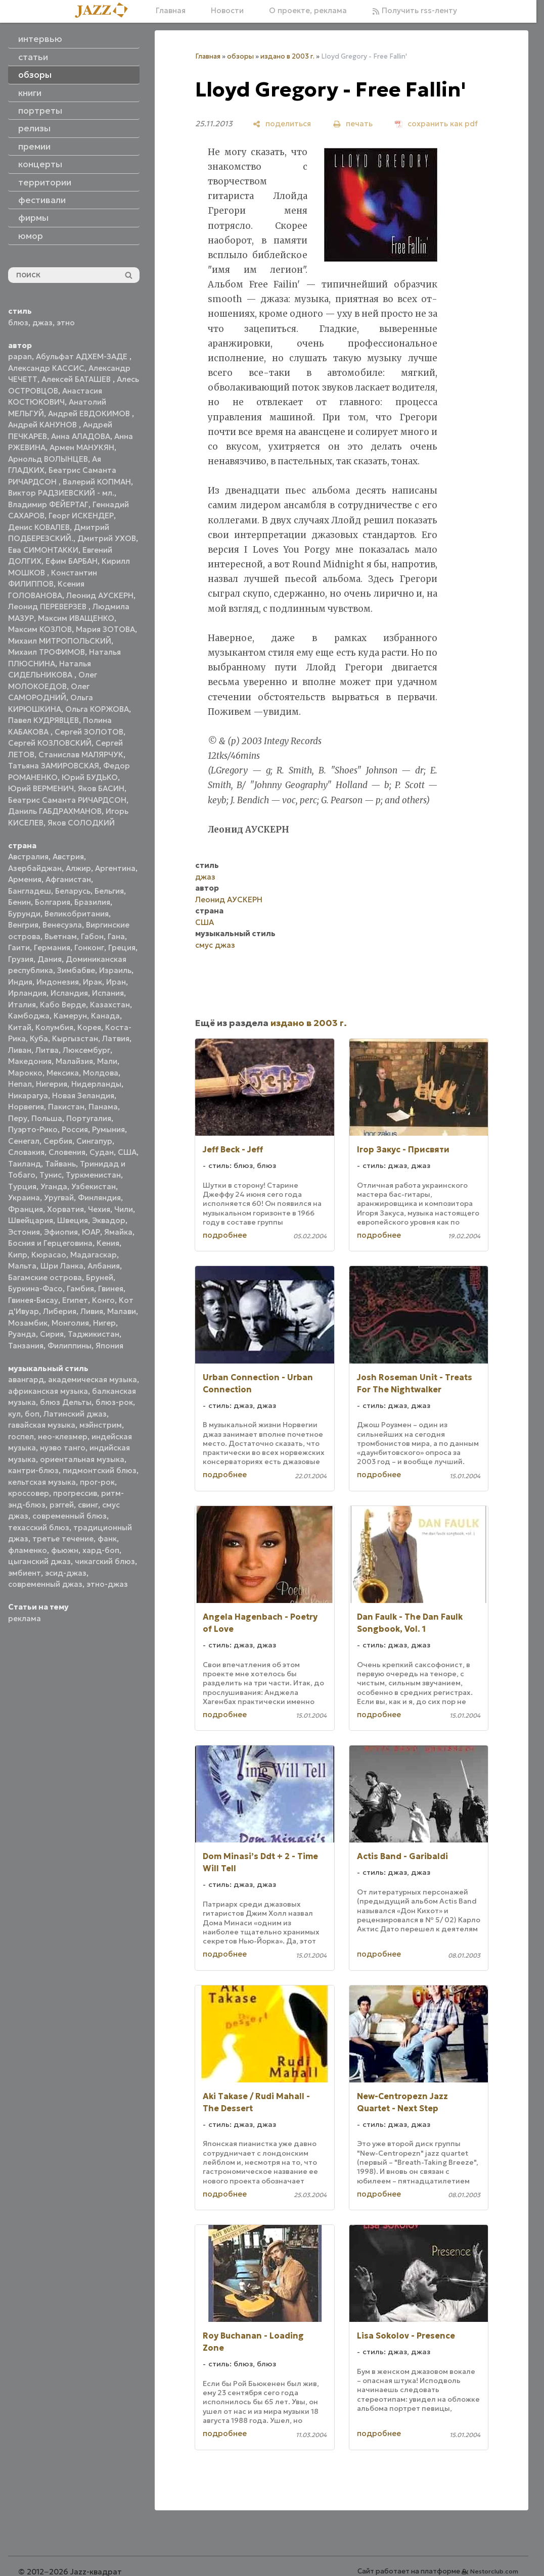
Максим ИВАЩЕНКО (76, 618)
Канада (105, 1015)
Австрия (68, 856)
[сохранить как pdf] (436, 123)
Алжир (78, 868)
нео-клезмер (62, 1436)
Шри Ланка (61, 1266)
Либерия (59, 1311)
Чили (123, 1209)
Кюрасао (48, 1254)
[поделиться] (282, 123)
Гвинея (110, 1288)
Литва (47, 1050)
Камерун (70, 1015)
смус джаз (215, 945)
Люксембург (86, 1050)
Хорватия (65, 1209)
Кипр (17, 1254)
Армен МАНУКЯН (82, 447)
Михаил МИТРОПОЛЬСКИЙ (59, 641)
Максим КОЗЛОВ (40, 629)
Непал (20, 1084)
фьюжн (64, 1550)
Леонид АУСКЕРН (99, 595)
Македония (30, 1061)
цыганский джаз (39, 1561)
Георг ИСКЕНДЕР (81, 515)
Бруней (99, 1277)
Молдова (100, 1073)
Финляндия (99, 1197)
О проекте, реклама (308, 10)
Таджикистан (93, 1334)
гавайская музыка (41, 1425)
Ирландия (27, 993)
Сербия (57, 1141)
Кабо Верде (63, 1004)
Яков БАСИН (101, 788)
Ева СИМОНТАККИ (43, 550)
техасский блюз (38, 1527)
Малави (121, 1311)
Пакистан (66, 1106)
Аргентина (115, 868)
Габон (92, 936)
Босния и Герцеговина (50, 1243)
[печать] (353, 123)
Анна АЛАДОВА (80, 436)
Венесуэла (62, 925)
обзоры (240, 56)
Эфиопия (61, 1232)
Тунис (50, 1175)
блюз (18, 322)
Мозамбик (28, 1323)
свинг (88, 1505)
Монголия (70, 1323)
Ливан (19, 1050)
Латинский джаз (75, 1414)
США (127, 1152)
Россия (75, 1129)
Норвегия (26, 1106)
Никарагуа (28, 1095)
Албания (103, 1266)
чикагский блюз (105, 1561)
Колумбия (54, 1027)
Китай (19, 1027)
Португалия (88, 1118)
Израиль (115, 970)
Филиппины (70, 1345)
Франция (25, 1209)
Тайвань (60, 1164)
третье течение (63, 1538)
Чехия (99, 1209)
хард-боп (100, 1550)
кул (14, 1414)
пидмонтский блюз (100, 1470)
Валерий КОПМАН (97, 482)
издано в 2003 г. (287, 56)
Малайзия (74, 1061)
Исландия (69, 993)
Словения (67, 1152)
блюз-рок (114, 1402)
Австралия (28, 856)
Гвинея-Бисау (33, 1300)
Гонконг (89, 947)
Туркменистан (93, 1175)
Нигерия (51, 1084)
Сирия (52, 1334)
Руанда (22, 1334)
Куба (39, 1038)
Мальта (22, 1266)
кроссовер (28, 1493)
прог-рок (97, 1482)
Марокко (25, 1073)
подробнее (225, 1235)
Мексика (63, 1073)
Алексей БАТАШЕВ (77, 379)
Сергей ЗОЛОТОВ (89, 732)
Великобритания (76, 913)
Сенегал (23, 1141)
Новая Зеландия (83, 1095)
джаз (42, 322)
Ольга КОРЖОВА (97, 709)
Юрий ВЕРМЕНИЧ (41, 788)
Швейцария (30, 1220)
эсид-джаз (65, 1573)
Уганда (53, 1186)
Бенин (19, 902)
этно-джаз (107, 1584)
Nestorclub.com (494, 2571)
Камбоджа (29, 1015)
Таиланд (24, 1164)
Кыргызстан (75, 1038)
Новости (227, 10)
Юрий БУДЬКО (90, 777)
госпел (21, 1436)
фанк (107, 1538)
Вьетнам (60, 936)
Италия (22, 1004)
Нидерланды (96, 1084)
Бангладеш (29, 891)
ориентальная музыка (82, 1459)
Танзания (25, 1345)
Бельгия (109, 891)
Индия (20, 982)
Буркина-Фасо (35, 1288)
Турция (22, 1186)
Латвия (115, 1038)
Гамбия (80, 1288)
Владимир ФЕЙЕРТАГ (48, 504)
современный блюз (69, 1516)
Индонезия (57, 982)
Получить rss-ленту (414, 10)
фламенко (27, 1550)
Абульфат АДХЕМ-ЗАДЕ (82, 356)
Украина (24, 1197)
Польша (46, 1118)
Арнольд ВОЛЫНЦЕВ (48, 459)
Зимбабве (76, 970)
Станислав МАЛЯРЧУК (80, 754)
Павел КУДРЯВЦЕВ (43, 720)
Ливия (91, 1311)
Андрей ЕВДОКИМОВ (90, 413)
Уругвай (59, 1197)
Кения (108, 1243)
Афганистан (68, 879)
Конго (103, 1300)
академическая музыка (92, 1379)
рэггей (62, 1505)
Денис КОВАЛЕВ (39, 527)
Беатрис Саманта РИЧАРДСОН (67, 800)
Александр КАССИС (46, 368)
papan (20, 356)
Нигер (104, 1323)
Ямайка (118, 1232)
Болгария (52, 902)
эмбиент (24, 1573)
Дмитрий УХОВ (106, 538)
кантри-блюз (33, 1470)
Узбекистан (93, 1186)
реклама (24, 1618)
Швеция (72, 1220)
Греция (121, 947)
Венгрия (23, 925)
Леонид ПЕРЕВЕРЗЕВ (48, 606)
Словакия (26, 1152)
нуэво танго (62, 1447)
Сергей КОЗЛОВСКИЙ (50, 743)
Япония (109, 1345)
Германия (52, 947)
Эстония (24, 1232)
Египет (75, 1300)
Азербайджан (35, 868)
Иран (116, 982)
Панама (103, 1106)
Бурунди (24, 913)
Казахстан (110, 1004)
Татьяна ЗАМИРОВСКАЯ (53, 765)
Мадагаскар (93, 1254)
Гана (116, 936)
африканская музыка (48, 1391)
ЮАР (91, 1232)
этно (66, 322)
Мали (107, 1061)
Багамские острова (45, 1277)
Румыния (108, 1129)
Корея (89, 1027)
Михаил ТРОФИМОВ (46, 652)
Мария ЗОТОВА (105, 629)
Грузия (20, 959)
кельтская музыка (42, 1482)
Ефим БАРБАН (72, 561)
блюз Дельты (66, 1402)
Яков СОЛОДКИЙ (81, 823)
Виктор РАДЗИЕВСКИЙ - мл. (61, 493)
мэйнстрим (100, 1425)
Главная (171, 10)
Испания (108, 993)
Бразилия (92, 902)
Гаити (19, 947)
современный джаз (45, 1584)
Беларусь (72, 891)
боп (32, 1414)
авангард (26, 1379)
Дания (49, 959)
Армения (24, 879)
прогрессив (75, 1493)
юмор (30, 235)
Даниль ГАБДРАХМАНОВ (55, 811)
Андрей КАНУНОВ (43, 424)
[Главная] (105, 11)
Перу (17, 1118)
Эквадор (108, 1220)
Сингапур (94, 1141)
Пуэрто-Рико (33, 1129)
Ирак (92, 982)
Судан (101, 1152)
